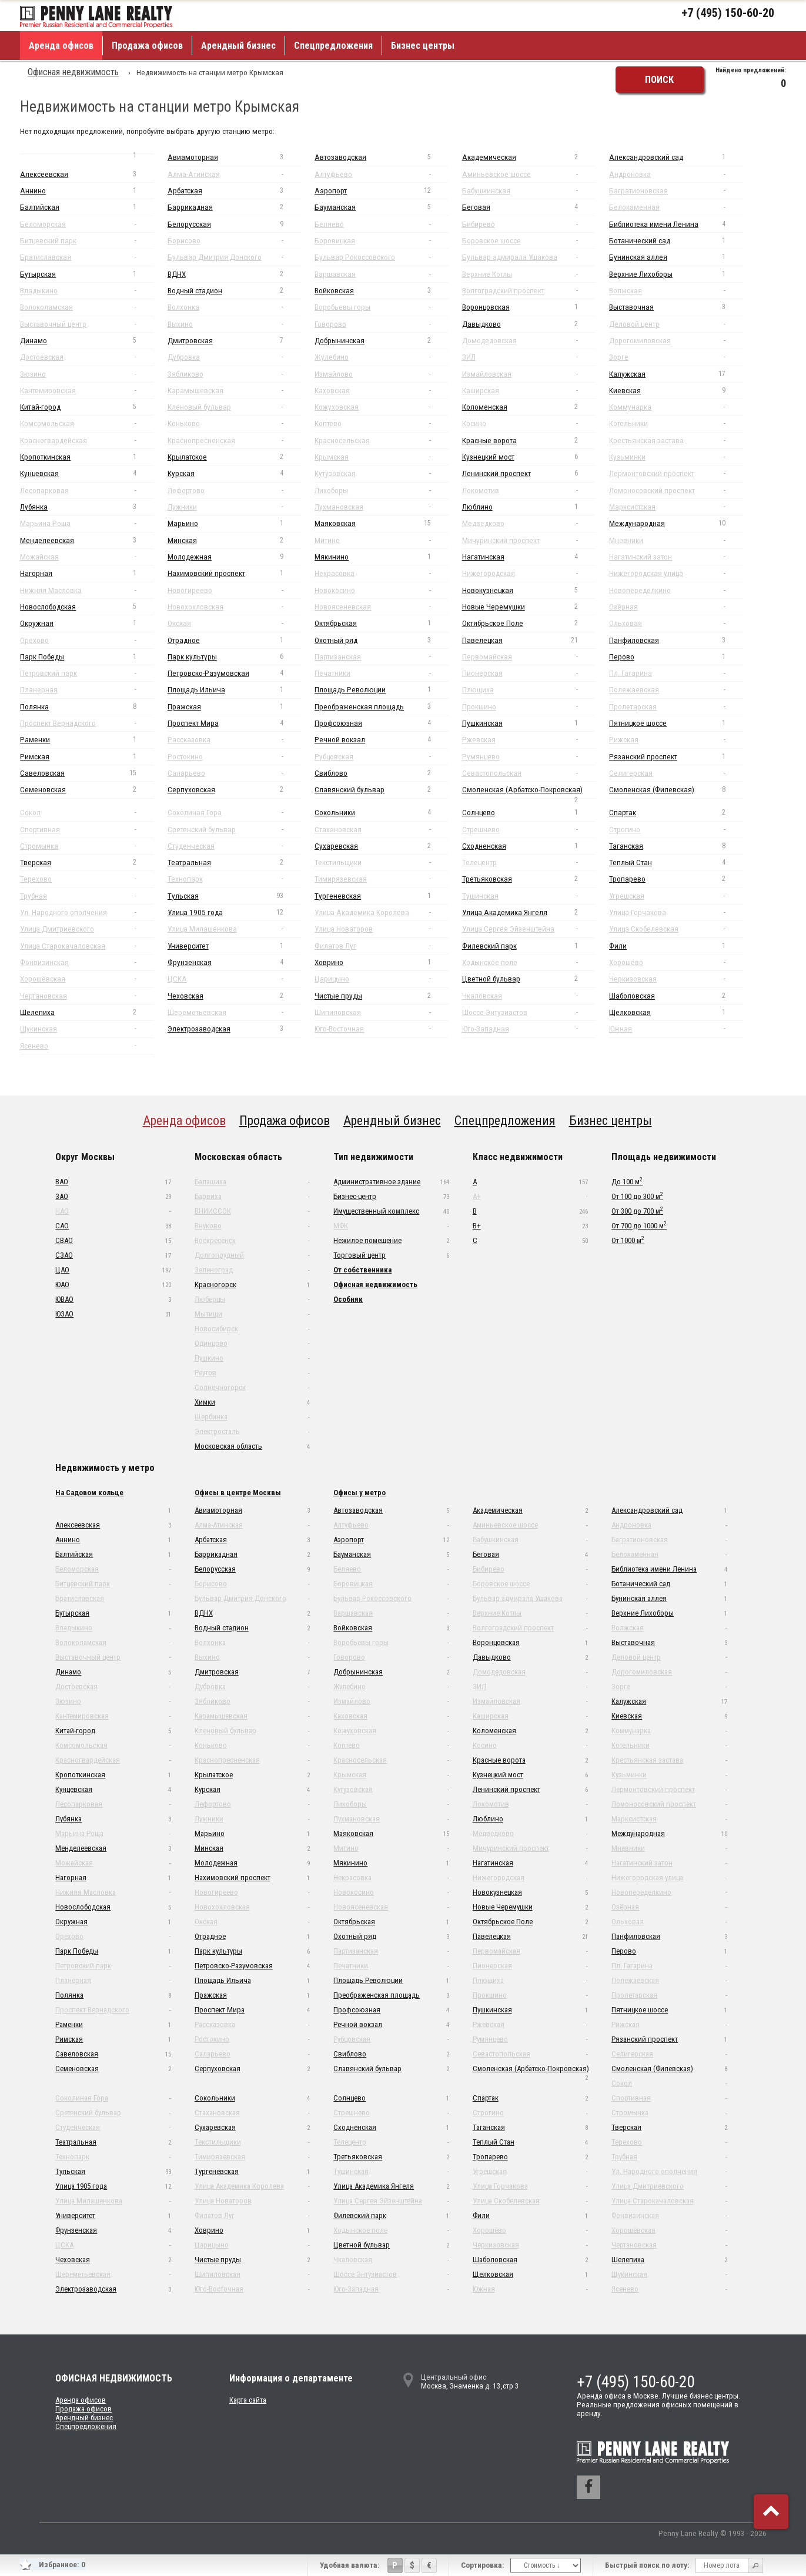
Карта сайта (247, 2400)
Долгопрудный (252, 1255)
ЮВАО (112, 1299)
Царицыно (381, 979)
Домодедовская (529, 341)
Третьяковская (529, 879)
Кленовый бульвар (234, 407)
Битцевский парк (86, 241)
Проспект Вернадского (86, 723)
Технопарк (234, 879)
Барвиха (252, 1196)
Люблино (529, 507)
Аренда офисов (61, 45)
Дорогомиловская (676, 341)
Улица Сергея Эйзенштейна (529, 929)
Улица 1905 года (234, 912)
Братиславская (86, 257)
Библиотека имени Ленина (676, 224)
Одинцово (252, 1343)
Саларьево (234, 773)
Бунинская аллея (676, 257)
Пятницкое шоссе (676, 723)
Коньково (234, 423)
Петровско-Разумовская (234, 673)
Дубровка (234, 357)
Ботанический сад (676, 241)
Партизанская (381, 657)
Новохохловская (234, 607)
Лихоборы (381, 490)
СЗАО (112, 1255)
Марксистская (676, 507)
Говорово (381, 324)
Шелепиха (86, 1012)
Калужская (676, 374)
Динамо (86, 341)
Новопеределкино (676, 590)
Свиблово (381, 773)
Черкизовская (676, 979)
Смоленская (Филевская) (676, 790)
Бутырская (86, 274)
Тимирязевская (381, 879)
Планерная (86, 690)
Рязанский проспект (676, 757)
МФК (391, 1225)
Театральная (234, 862)
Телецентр (529, 862)
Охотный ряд (381, 640)
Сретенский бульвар (234, 830)
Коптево (381, 423)
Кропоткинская (86, 457)
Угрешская (676, 896)
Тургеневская (381, 896)
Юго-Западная (529, 1029)
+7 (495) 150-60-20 (727, 13)
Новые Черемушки (529, 607)
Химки (252, 1402)
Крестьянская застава (676, 440)
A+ (530, 1196)
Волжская (676, 291)
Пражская (234, 707)
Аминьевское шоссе (529, 174)
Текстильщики (381, 862)
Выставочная (676, 307)
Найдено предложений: (750, 70)
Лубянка (86, 507)
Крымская (381, 457)
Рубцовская (381, 757)
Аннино (86, 191)
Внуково (252, 1225)
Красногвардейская (86, 440)
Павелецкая (529, 640)
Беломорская (86, 224)
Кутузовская (381, 473)
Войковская (381, 291)
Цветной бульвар (529, 979)
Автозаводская (381, 157)
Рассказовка (234, 740)
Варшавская (381, 274)
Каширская (529, 391)
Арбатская (234, 191)
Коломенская (529, 407)
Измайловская (529, 374)
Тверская (86, 862)
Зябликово (234, 374)
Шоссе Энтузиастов (529, 1012)
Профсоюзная (381, 723)
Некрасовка (381, 573)
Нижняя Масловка (86, 590)
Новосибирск (252, 1328)
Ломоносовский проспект (676, 490)
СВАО (112, 1240)
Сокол (86, 813)
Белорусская (234, 224)
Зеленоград (252, 1269)
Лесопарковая (86, 490)
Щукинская (86, 1029)
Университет (234, 946)
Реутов (252, 1372)
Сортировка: (482, 2565)
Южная (676, 1029)
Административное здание (391, 1181)
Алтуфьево (381, 174)
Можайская (86, 557)
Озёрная (676, 607)
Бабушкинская (529, 191)
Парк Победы (86, 657)
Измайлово (381, 374)
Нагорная (86, 573)
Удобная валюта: (350, 2565)
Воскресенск (252, 1240)
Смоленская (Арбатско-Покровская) (529, 791)
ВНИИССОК (252, 1211)
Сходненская (529, 846)
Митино (381, 540)
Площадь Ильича (234, 690)
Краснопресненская (234, 440)
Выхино (234, 324)
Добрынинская (381, 341)
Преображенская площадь (381, 707)
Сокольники (381, 813)
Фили (676, 946)
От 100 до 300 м (637, 1196)
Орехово (86, 640)
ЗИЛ (529, 357)
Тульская (234, 896)
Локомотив (529, 490)
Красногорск (252, 1284)
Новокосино (381, 590)
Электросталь (252, 1431)
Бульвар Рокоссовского (381, 257)
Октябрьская (381, 623)
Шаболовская (676, 996)
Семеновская (86, 790)
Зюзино (86, 374)
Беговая (529, 207)
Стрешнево (529, 830)
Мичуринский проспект (529, 540)
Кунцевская (86, 473)
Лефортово (234, 490)
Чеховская (234, 996)
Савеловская (86, 773)
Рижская (676, 740)
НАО (112, 1211)
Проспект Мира (234, 723)
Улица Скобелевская (676, 929)
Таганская (676, 846)
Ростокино (234, 757)
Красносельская (381, 440)
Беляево (381, 224)
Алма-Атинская (234, 174)
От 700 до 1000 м (639, 1225)
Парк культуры (234, 657)
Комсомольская (86, 423)
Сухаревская (381, 846)
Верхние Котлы (529, 274)
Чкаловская (529, 996)
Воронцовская (529, 307)
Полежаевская (676, 690)
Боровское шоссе (529, 241)
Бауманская (381, 207)
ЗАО (112, 1196)
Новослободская (86, 607)
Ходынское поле (529, 962)
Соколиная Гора (234, 813)
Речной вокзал (381, 740)
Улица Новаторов (381, 929)
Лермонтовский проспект (676, 473)
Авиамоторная (234, 157)
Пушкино (252, 1358)
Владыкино (86, 291)
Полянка (86, 707)
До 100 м (627, 1181)
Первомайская (529, 657)
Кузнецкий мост (529, 457)
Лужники (234, 507)
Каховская (381, 391)
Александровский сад (676, 157)
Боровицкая (381, 241)
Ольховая (676, 623)
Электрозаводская (234, 1029)
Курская (234, 473)
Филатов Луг (381, 946)
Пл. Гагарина (676, 673)
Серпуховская (234, 790)
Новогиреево (234, 590)
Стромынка (86, 846)
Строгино (676, 830)
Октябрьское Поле (529, 623)
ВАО (112, 1181)
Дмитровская (234, 341)
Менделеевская (86, 540)
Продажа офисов (147, 45)
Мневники (676, 540)
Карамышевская (234, 391)
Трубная (86, 896)
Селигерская (676, 773)
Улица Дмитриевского (86, 929)
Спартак (676, 813)
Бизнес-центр (391, 1196)
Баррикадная (234, 207)
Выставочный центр (86, 324)
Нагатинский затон (676, 557)
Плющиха (529, 690)
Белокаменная (676, 207)
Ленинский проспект (529, 473)
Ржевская (529, 740)
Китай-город (86, 407)
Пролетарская (676, 707)
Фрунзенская (234, 962)
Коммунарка (676, 407)
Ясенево (86, 1046)
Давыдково (529, 324)
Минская (234, 540)
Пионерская (529, 673)
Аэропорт (381, 191)
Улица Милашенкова (234, 929)
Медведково (529, 523)
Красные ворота (529, 440)
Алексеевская (86, 174)
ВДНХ (234, 274)
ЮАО (112, 1284)
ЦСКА (234, 979)
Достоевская (86, 357)
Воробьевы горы (381, 307)
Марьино (234, 523)
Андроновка (676, 174)
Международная (676, 523)
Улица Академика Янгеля (529, 912)
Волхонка (234, 307)
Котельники (676, 423)
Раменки (86, 740)
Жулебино (381, 357)
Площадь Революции (381, 690)
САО (112, 1225)
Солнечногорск (252, 1387)
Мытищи (252, 1313)
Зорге (676, 357)
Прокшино (529, 707)
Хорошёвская (86, 979)
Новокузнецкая (529, 590)
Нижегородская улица (676, 573)
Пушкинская (529, 723)
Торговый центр (391, 1255)
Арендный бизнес (238, 45)
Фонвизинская (86, 962)
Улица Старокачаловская (86, 946)
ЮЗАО (112, 1313)
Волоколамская (86, 307)
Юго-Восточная (381, 1029)
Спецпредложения (333, 45)
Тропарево (676, 879)
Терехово (86, 879)
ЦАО (112, 1269)
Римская (86, 757)
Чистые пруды (381, 996)
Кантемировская (86, 391)
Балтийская (86, 207)
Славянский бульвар (381, 790)
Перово (676, 657)
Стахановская (381, 830)
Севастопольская (529, 773)
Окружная (86, 623)
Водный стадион (234, 291)
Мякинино (381, 557)
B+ (530, 1225)
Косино (529, 423)
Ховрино (381, 962)
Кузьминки (676, 457)
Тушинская (529, 896)
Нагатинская (529, 557)
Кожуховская (381, 407)
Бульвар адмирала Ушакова (529, 257)
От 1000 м (627, 1240)
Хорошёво (676, 962)
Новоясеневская (381, 607)
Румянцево (529, 757)
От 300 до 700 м (637, 1210)
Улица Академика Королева (381, 912)
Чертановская (86, 996)
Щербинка (252, 1416)
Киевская (676, 391)
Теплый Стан (676, 862)
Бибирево (529, 224)
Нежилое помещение (391, 1240)
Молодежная (234, 557)
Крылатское (234, 457)
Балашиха (252, 1181)
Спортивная (86, 830)
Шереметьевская (234, 1012)
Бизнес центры (422, 45)
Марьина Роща (86, 523)
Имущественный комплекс (391, 1211)
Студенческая (234, 846)
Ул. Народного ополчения (86, 912)
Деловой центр (676, 324)
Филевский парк (529, 946)
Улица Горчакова (676, 912)
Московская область (252, 1446)
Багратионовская (676, 191)
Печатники (381, 673)
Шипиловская (381, 1012)
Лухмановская (381, 507)
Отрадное (234, 640)
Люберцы (252, 1299)
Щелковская (676, 1012)
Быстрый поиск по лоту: (647, 2565)
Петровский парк (86, 673)
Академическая (529, 157)
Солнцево (529, 813)
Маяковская (381, 523)
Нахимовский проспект (234, 573)
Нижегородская (529, 573)
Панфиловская (676, 640)
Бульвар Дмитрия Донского (234, 257)
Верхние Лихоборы (676, 274)
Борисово (234, 241)
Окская (234, 623)
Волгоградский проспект (529, 291)
